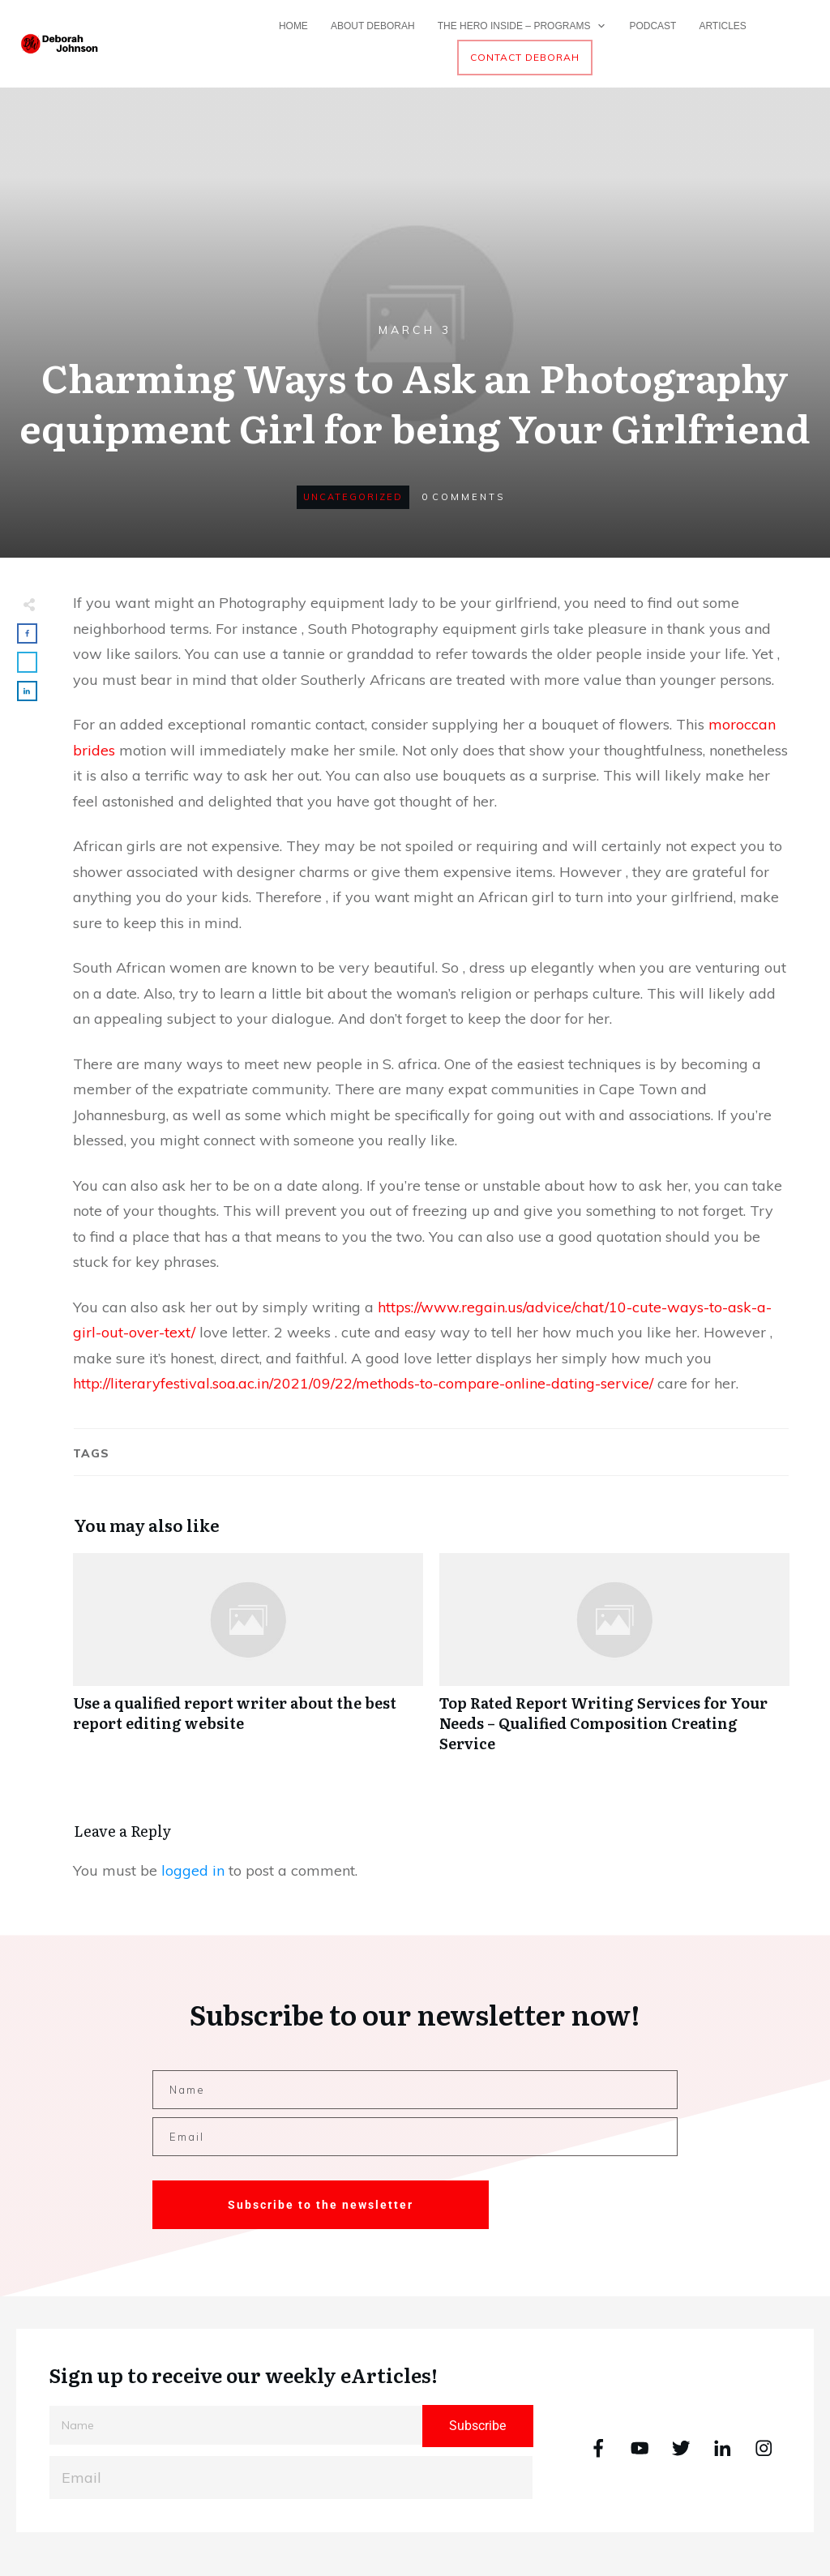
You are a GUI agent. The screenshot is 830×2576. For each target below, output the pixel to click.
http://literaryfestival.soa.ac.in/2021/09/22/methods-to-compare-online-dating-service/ (363, 1383)
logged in (193, 1870)
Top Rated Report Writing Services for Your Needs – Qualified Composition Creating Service (614, 1661)
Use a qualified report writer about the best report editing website (248, 1661)
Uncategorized (353, 497)
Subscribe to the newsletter (320, 2204)
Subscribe (477, 2425)
